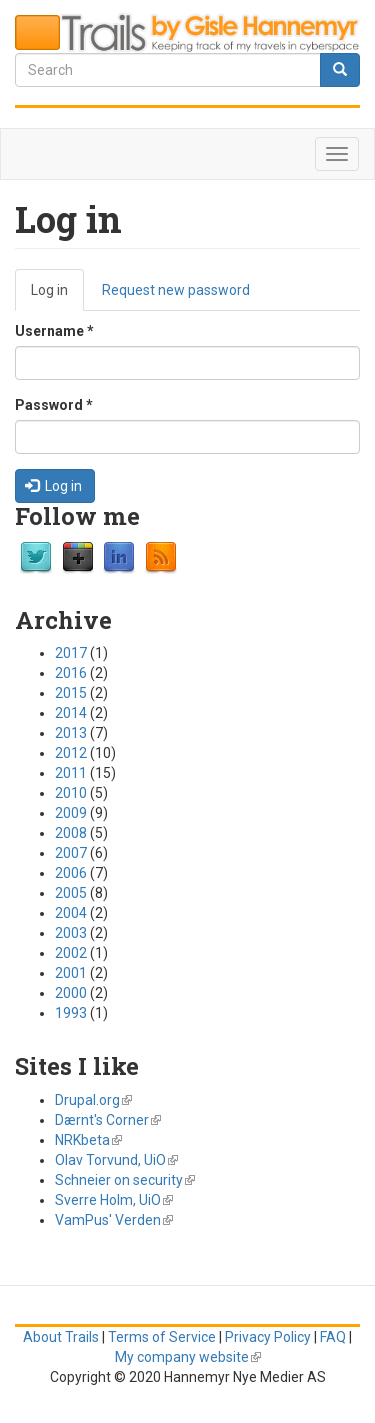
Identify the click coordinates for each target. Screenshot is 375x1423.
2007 (71, 853)
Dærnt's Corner (108, 1120)
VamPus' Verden (114, 1220)
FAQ (333, 1337)
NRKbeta (88, 1140)
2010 (71, 793)
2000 (71, 993)
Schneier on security (125, 1180)
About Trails (61, 1337)
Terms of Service (162, 1337)
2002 (71, 953)
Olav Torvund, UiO (116, 1160)
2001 (71, 973)
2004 (71, 913)
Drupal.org (93, 1100)
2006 (71, 873)
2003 (71, 933)
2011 (71, 773)
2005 (71, 893)
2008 (71, 833)
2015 (71, 693)
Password (54, 405)
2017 (71, 653)
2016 (71, 673)
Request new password (176, 290)
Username (54, 331)
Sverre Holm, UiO (114, 1200)
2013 (71, 733)
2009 (71, 813)
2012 (71, 753)
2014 (71, 713)
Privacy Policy (268, 1337)
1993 (71, 1013)
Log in (57, 295)
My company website (188, 1357)
